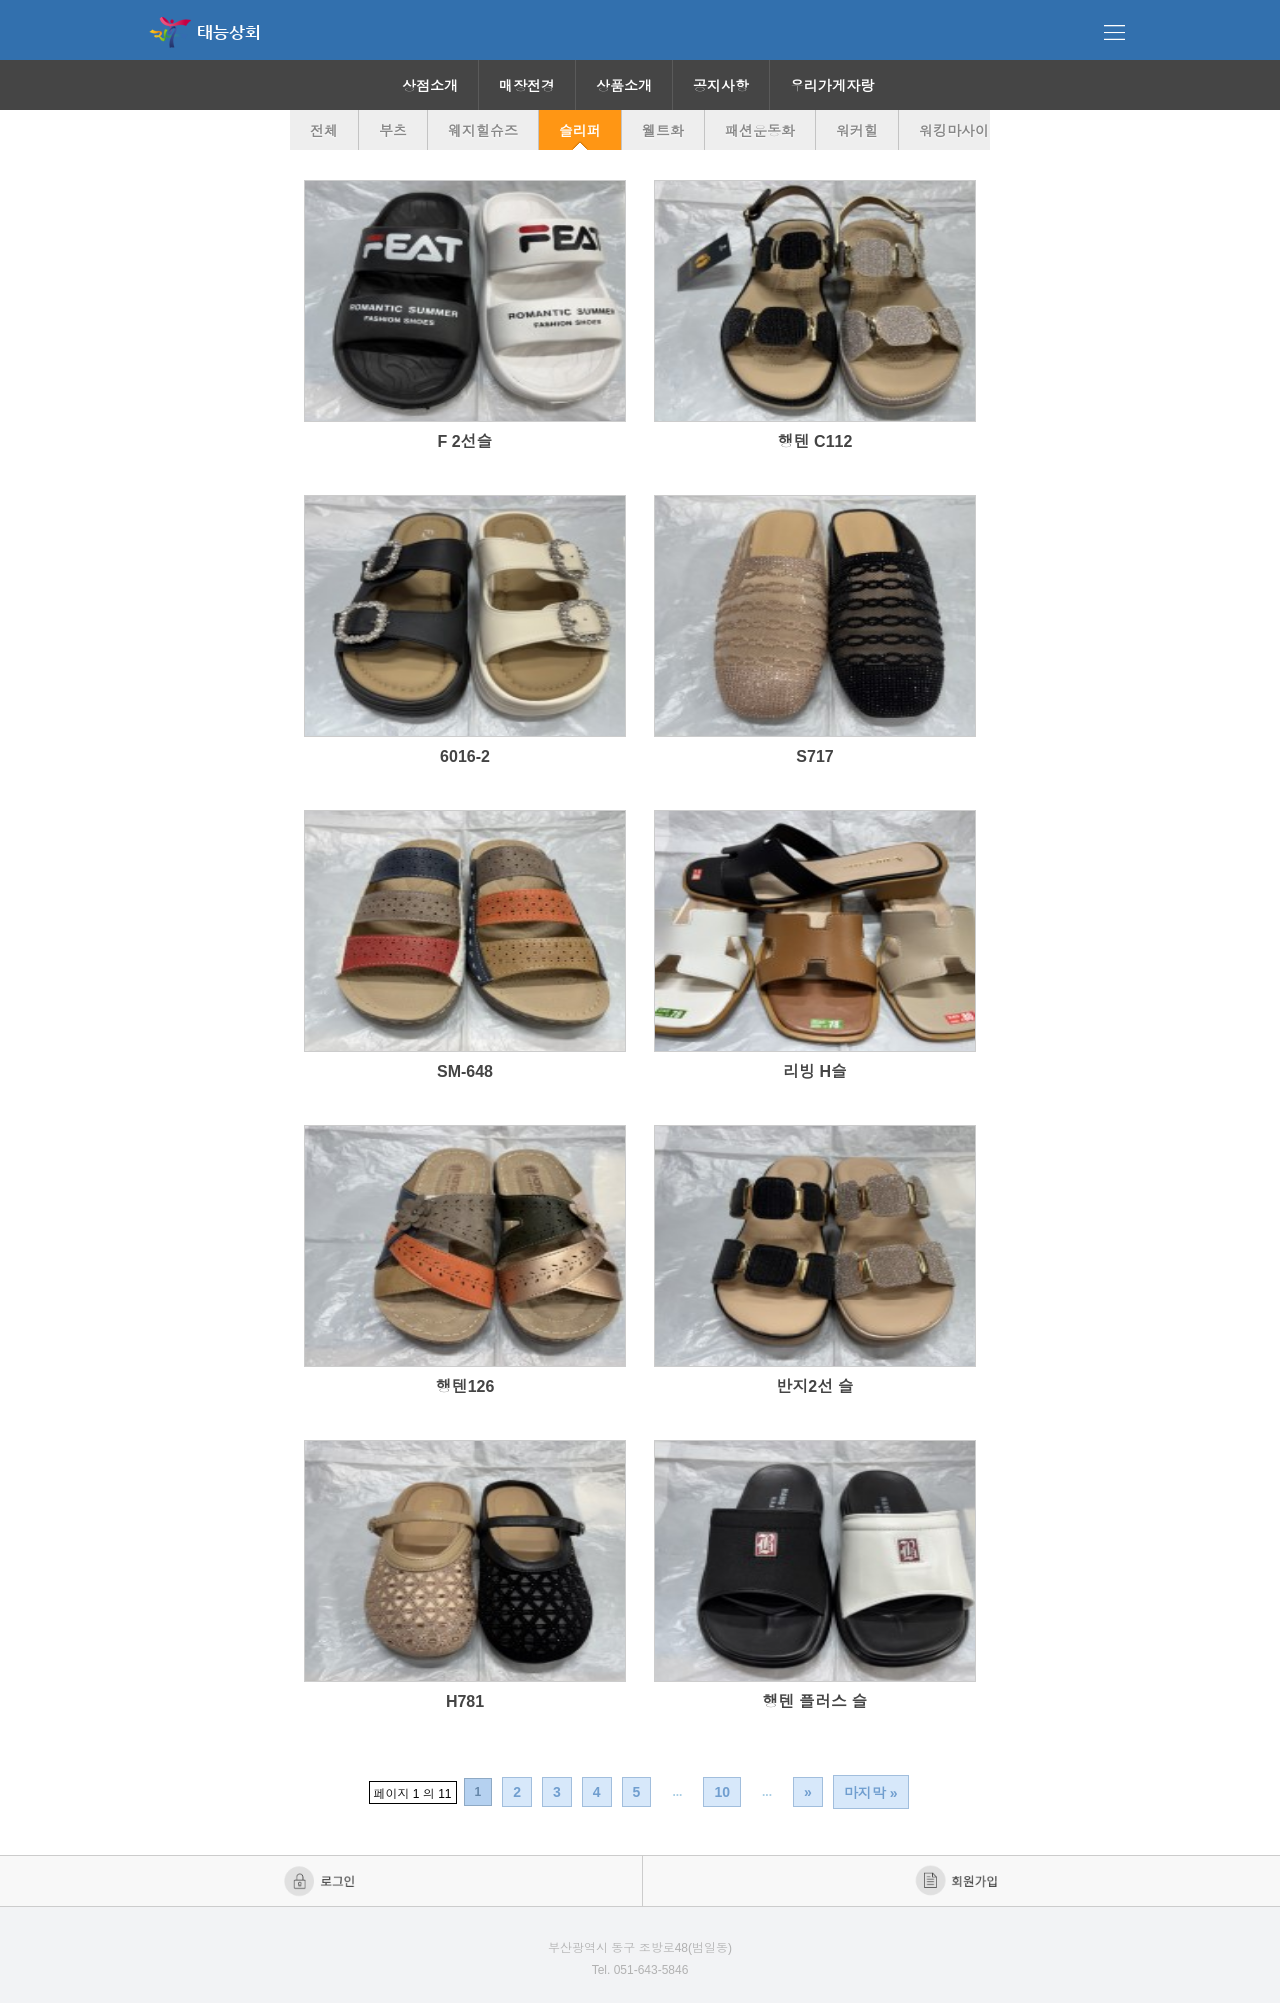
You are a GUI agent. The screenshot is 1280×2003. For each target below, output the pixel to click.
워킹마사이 (954, 131)
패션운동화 (760, 131)
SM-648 (465, 1071)
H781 (465, 1701)
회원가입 (958, 1881)
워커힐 (857, 131)
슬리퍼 (580, 131)
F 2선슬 (464, 441)
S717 (814, 756)
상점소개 (430, 86)
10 (722, 1792)
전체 (324, 131)
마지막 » (871, 1793)
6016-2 (465, 756)
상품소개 (624, 86)
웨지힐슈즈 (483, 131)
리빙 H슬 (815, 1071)
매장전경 (527, 86)
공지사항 (721, 86)
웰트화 (663, 131)
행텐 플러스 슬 (815, 1701)
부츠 (393, 131)
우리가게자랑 (832, 86)
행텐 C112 (815, 441)
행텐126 (465, 1386)
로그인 (321, 1881)
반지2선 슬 (814, 1386)
